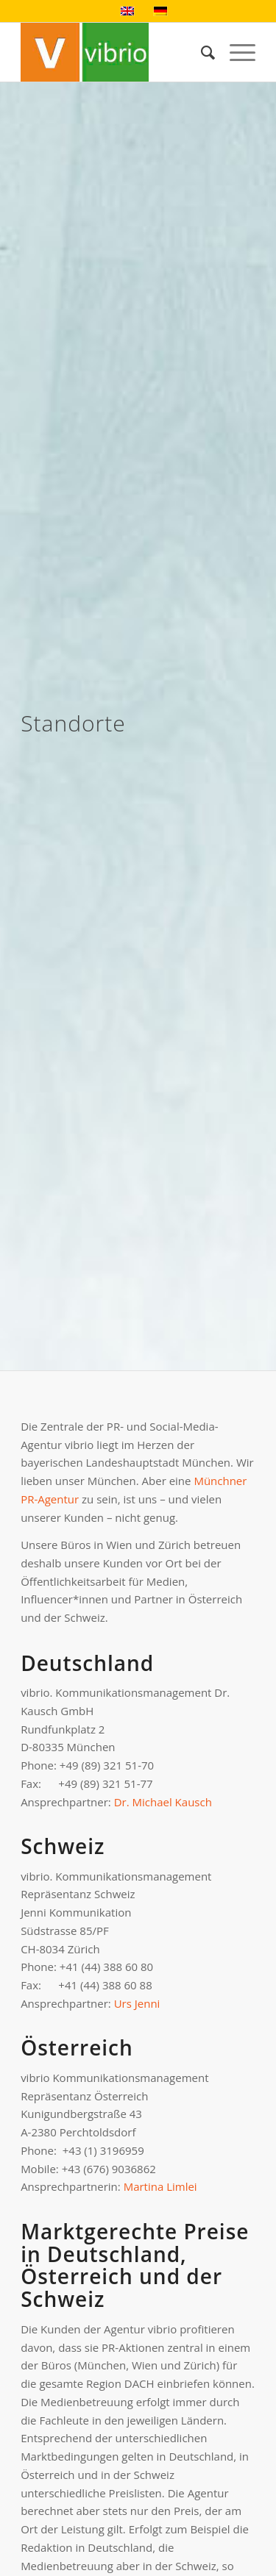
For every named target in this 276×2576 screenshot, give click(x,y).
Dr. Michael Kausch (163, 1802)
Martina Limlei (160, 2186)
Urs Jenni (137, 2003)
